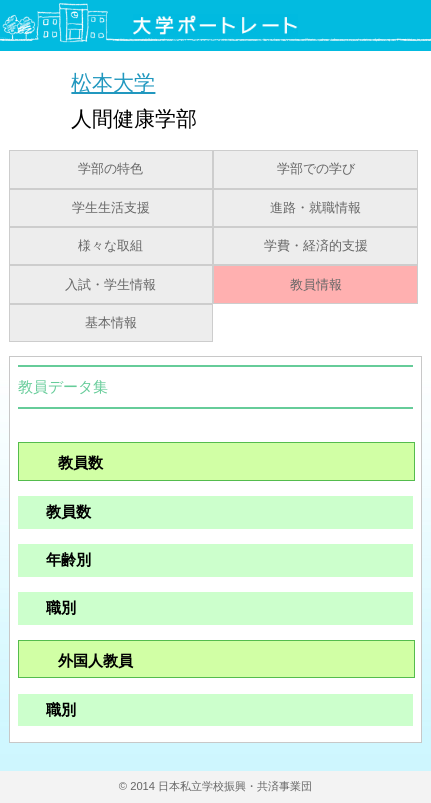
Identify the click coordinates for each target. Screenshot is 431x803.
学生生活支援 (111, 208)
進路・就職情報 (315, 208)
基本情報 (111, 323)
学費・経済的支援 (316, 246)
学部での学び (316, 169)
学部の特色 (110, 169)
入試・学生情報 (110, 285)
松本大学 (113, 82)
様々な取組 (110, 246)
